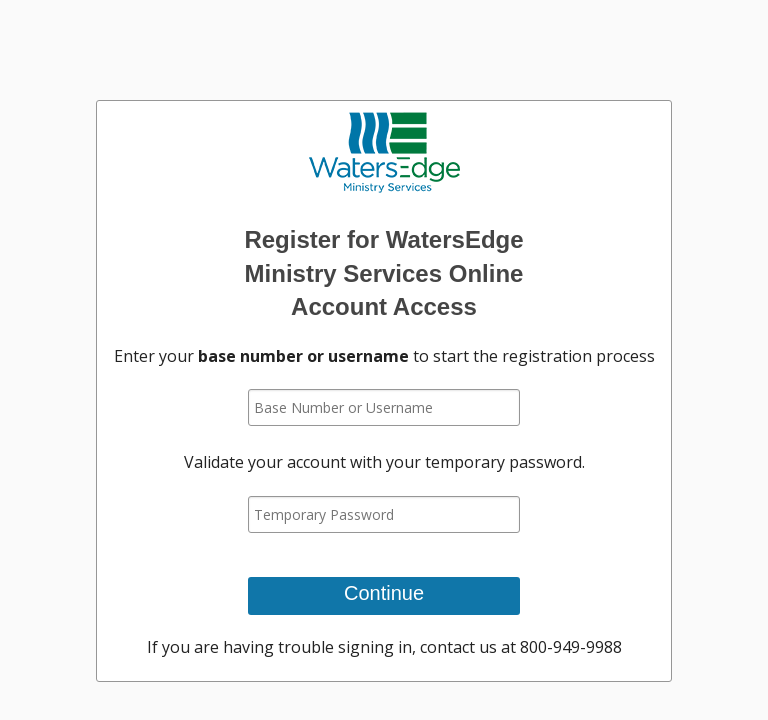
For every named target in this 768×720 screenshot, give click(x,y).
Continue (384, 593)
